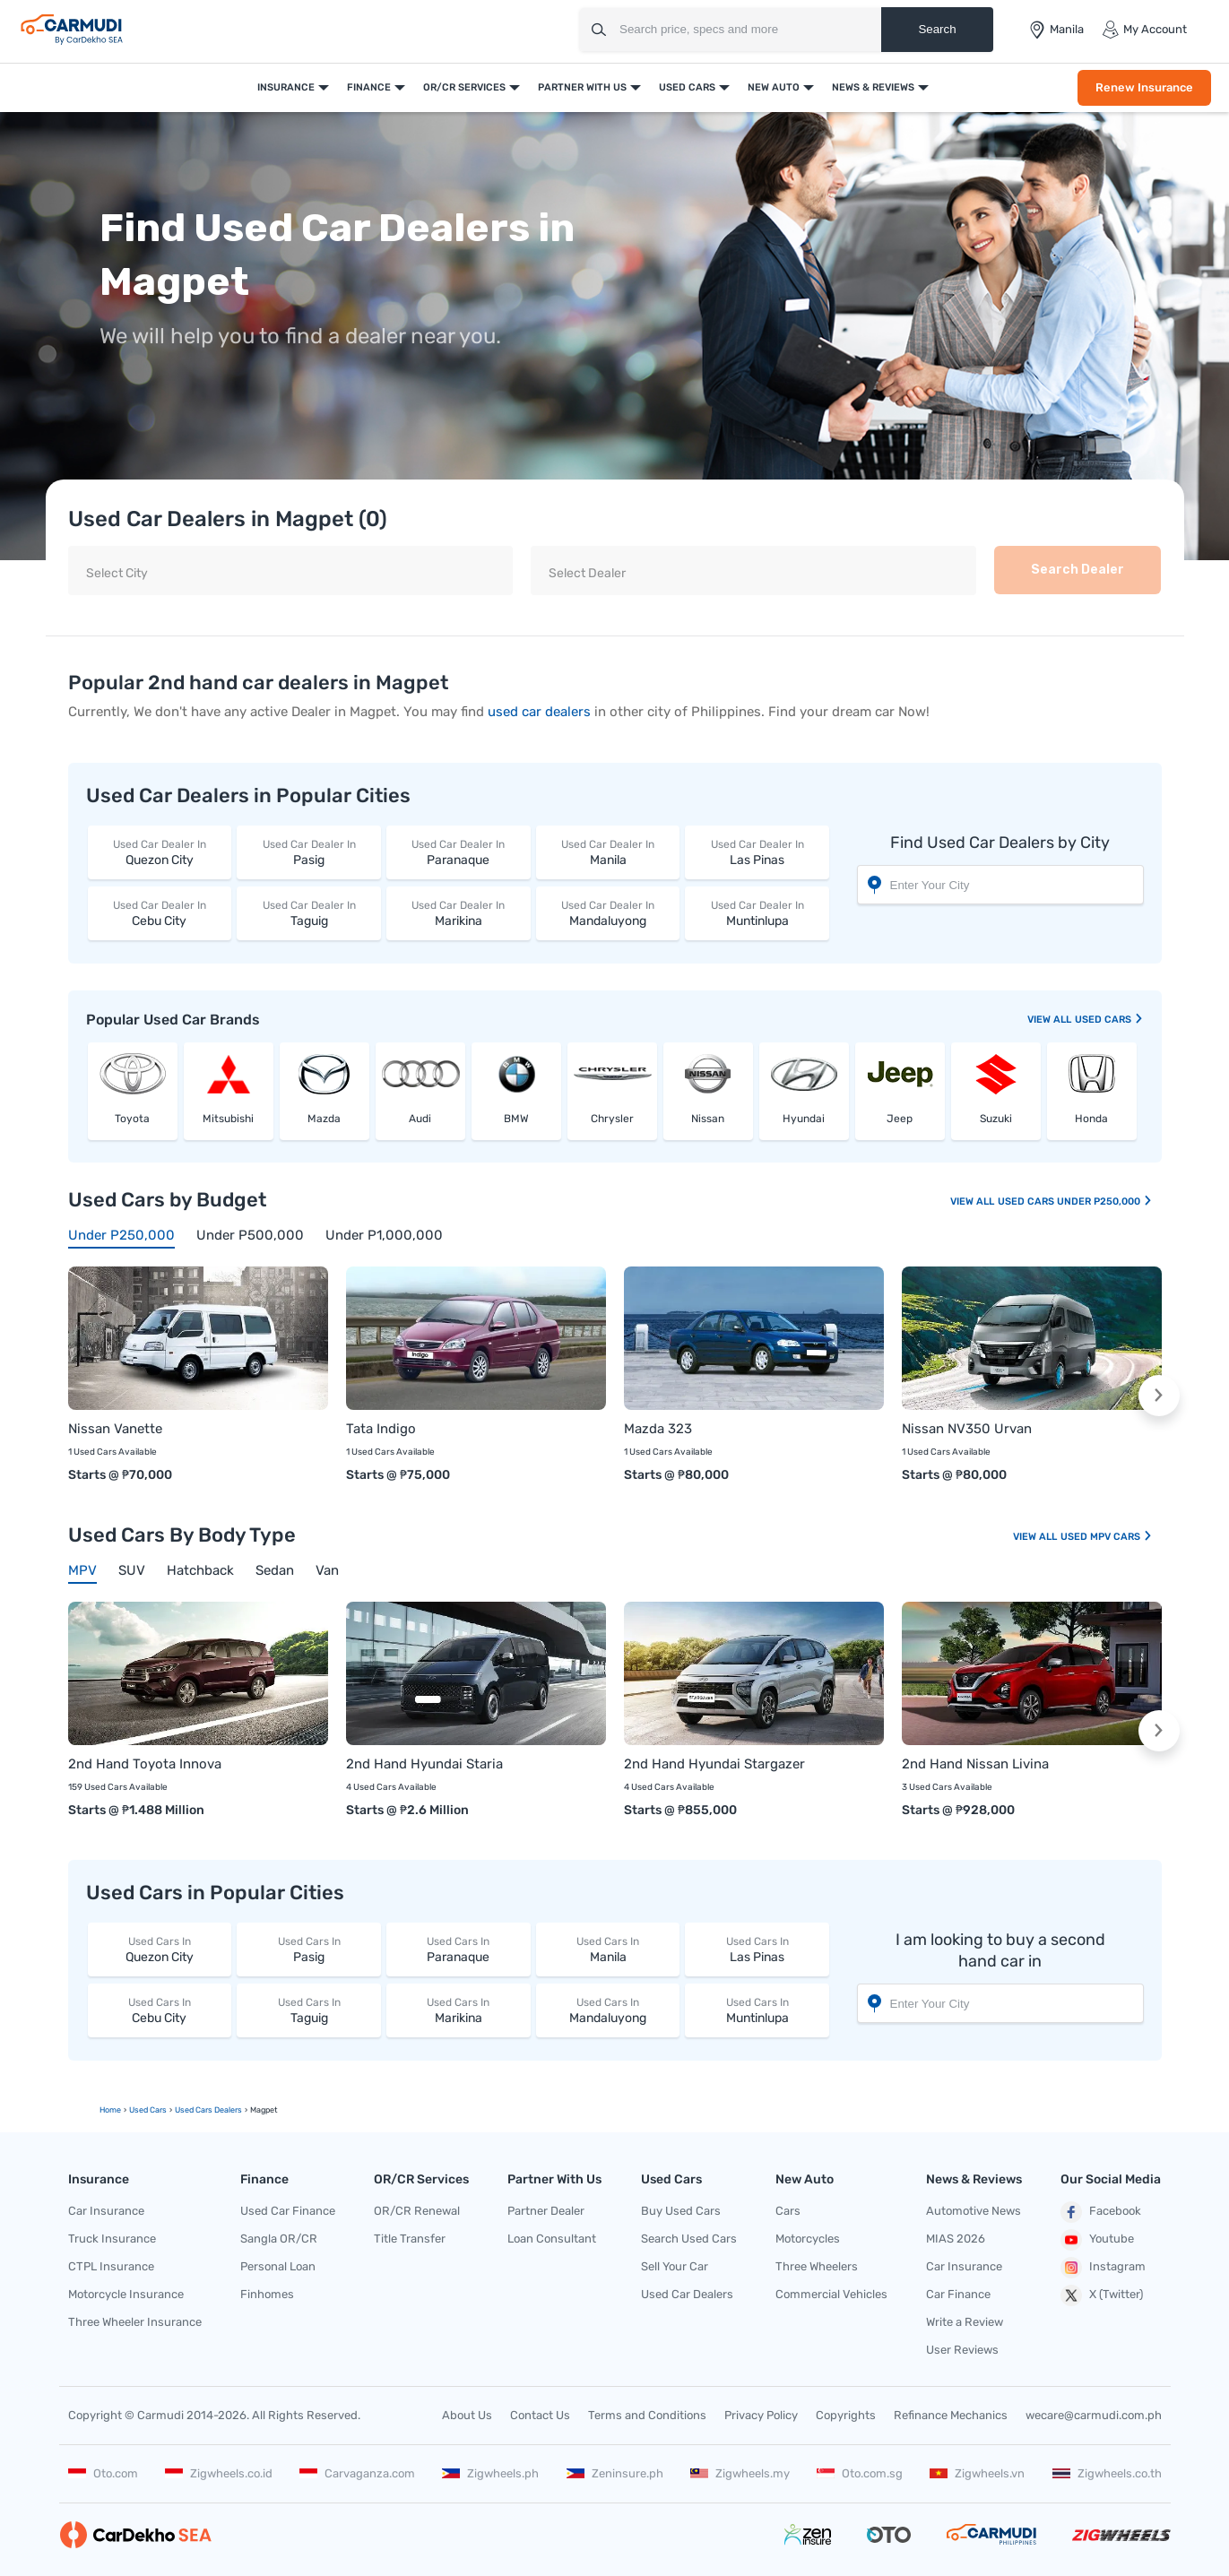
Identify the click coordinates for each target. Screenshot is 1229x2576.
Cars (788, 2210)
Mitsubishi (228, 1118)
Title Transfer (410, 2238)
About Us (467, 2415)
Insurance (286, 87)
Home (110, 2109)
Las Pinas (757, 852)
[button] (1159, 1395)
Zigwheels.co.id (219, 2473)
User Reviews (962, 2349)
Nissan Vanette (115, 1429)
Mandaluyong (608, 913)
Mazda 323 (658, 1429)
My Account (1144, 30)
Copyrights (846, 2415)
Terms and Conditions (647, 2415)
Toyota (132, 1118)
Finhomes (267, 2294)
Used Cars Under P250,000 (1075, 1201)
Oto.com (103, 2473)
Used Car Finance (287, 2210)
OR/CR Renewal (417, 2210)
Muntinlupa (757, 913)
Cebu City (160, 913)
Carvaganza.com (357, 2473)
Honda (1091, 1118)
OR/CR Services (464, 87)
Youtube (1097, 2240)
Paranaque (458, 852)
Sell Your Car (674, 2266)
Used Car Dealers (687, 2294)
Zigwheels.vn (977, 2473)
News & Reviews (873, 87)
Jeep (900, 1118)
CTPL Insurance (111, 2266)
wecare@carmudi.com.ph (1094, 2415)
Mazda (324, 1118)
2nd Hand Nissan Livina (975, 1764)
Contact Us (540, 2415)
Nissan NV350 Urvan (967, 1429)
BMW (516, 1118)
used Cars (1109, 1019)
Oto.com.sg (860, 2473)
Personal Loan (278, 2266)
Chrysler (612, 1118)
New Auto (774, 87)
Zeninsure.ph (615, 2473)
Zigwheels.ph (490, 2473)
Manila (608, 852)
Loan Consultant (551, 2238)
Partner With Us (582, 87)
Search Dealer (1077, 569)
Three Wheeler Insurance (135, 2322)
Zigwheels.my (740, 2473)
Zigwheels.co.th (1107, 2473)
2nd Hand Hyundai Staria (424, 1764)
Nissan (707, 1118)
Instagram (1103, 2267)
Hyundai (804, 1118)
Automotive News (973, 2210)
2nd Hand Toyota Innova (144, 1764)
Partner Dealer (545, 2210)
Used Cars (687, 87)
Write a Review (964, 2322)
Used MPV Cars (1106, 1537)
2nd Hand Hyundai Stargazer (714, 1764)
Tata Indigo (381, 1429)
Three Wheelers (816, 2266)
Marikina (458, 913)
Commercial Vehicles (831, 2294)
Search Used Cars (689, 2238)
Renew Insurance (1144, 87)
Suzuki (996, 1118)
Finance (369, 87)
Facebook (1100, 2212)
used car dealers (539, 712)
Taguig (308, 913)
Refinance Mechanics (951, 2415)
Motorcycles (807, 2238)
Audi (420, 1118)
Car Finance (958, 2294)
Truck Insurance (112, 2238)
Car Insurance (106, 2210)
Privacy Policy (761, 2415)
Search (937, 29)
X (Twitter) (1101, 2295)
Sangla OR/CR (278, 2238)
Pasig (308, 852)
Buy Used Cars (681, 2210)
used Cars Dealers (208, 2109)
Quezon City (160, 852)
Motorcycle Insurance (126, 2294)
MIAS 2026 (955, 2238)
